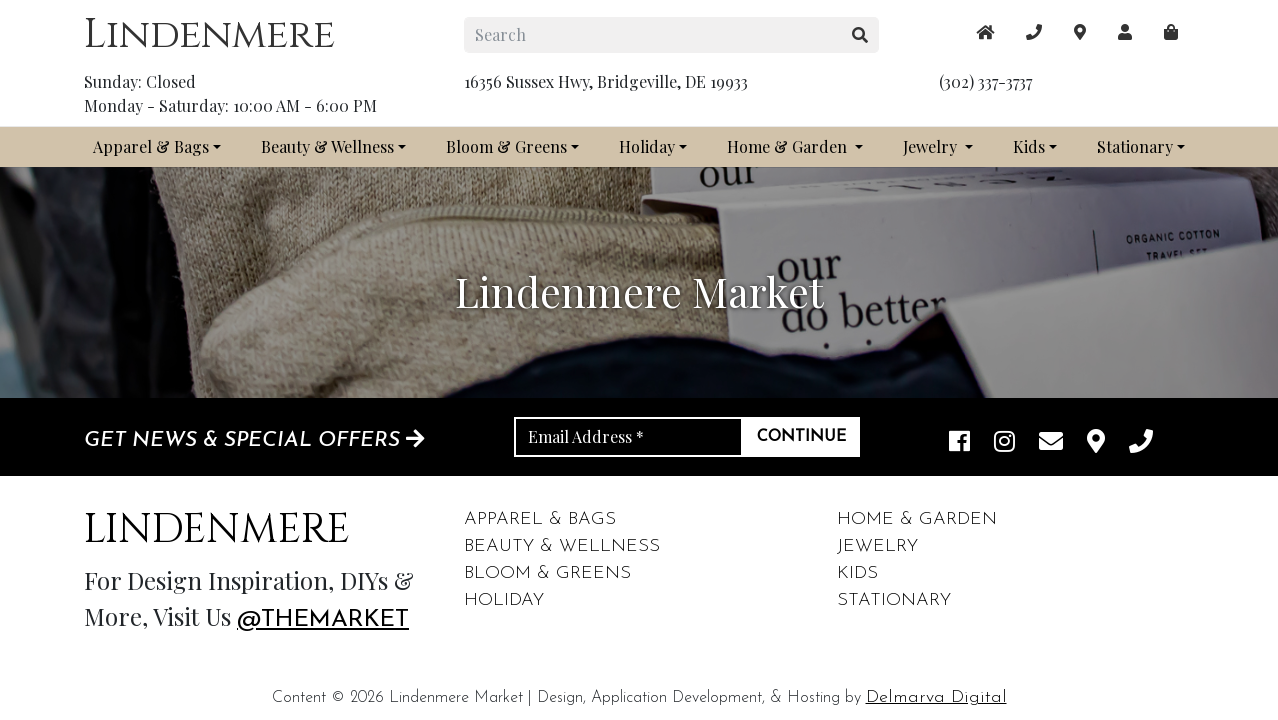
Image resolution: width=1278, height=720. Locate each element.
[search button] (860, 35)
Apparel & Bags (151, 146)
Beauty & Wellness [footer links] (562, 546)
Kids (1029, 146)
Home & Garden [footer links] (917, 519)
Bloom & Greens (506, 146)
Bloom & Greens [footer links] (547, 573)
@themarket (323, 620)
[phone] (1141, 443)
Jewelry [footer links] (877, 546)
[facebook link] (959, 443)
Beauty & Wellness (327, 146)
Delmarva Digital (936, 697)
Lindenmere (209, 35)
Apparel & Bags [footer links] (540, 519)
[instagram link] (1004, 443)
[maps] (1171, 32)
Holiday (647, 146)
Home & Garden (789, 146)
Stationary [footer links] (894, 600)
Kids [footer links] (857, 573)
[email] (1051, 443)
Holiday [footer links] (504, 600)
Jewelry (932, 146)
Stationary (1135, 146)
